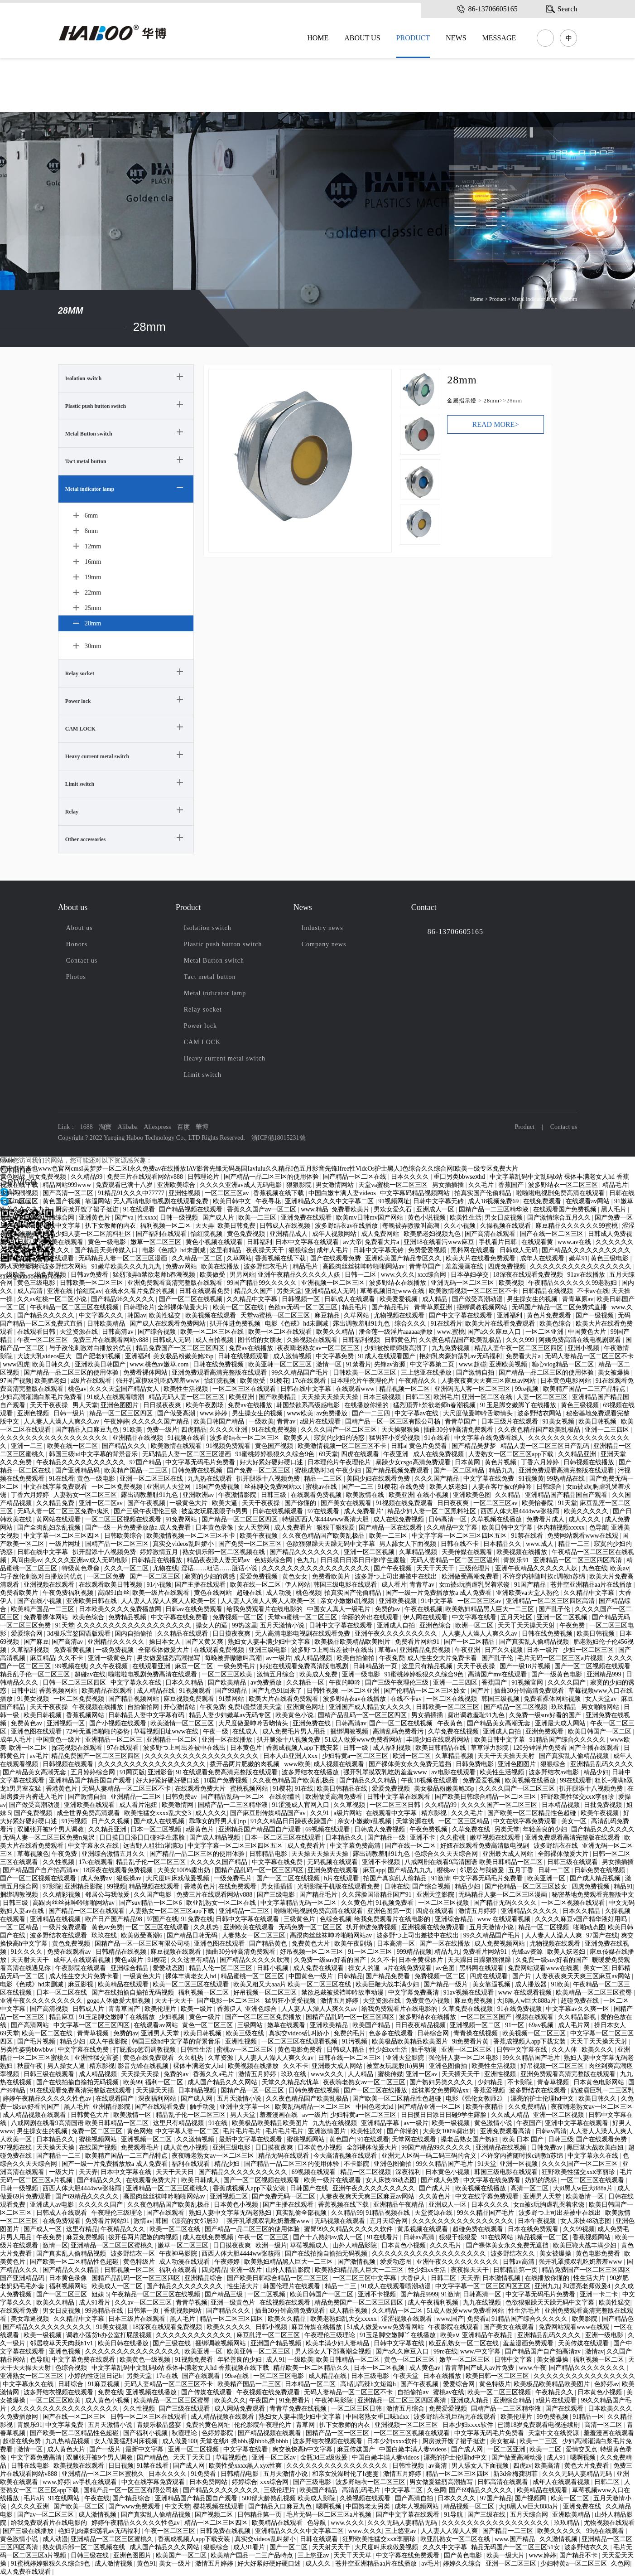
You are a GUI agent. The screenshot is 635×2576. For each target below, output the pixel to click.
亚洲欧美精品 (330, 2025)
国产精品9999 (419, 2294)
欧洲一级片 (271, 2245)
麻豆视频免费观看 (190, 1698)
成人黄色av (425, 2367)
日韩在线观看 (320, 2539)
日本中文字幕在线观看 (308, 1242)
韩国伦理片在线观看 (292, 2286)
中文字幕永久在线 (137, 1682)
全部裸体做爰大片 (184, 1307)
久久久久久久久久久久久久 (195, 2335)
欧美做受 (213, 1274)
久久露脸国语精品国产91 (378, 1894)
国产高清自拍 (415, 2498)
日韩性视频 (322, 1690)
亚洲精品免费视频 (425, 1649)
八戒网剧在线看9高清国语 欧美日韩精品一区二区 (474, 1862)
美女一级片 (175, 2563)
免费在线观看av (70, 1951)
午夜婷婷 (116, 1421)
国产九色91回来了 (277, 1690)
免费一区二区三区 (98, 2131)
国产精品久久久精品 (368, 1780)
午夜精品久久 (418, 1380)
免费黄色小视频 (428, 2000)
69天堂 (328, 1454)
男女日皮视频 (504, 1217)
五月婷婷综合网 (94, 1772)
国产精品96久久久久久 (123, 1299)
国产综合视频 (158, 1331)
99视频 (116, 1886)
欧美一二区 (546, 2449)
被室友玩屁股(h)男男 (396, 2066)
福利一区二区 (165, 2082)
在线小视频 (433, 1494)
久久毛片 (481, 1184)
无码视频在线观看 (333, 1862)
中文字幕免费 (336, 1356)
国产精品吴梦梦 (475, 1446)
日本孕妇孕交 (471, 1274)
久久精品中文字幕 (252, 1299)
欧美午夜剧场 (206, 1405)
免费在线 (110, 2392)
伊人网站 (297, 1584)
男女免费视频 (48, 1176)
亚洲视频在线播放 (152, 2392)
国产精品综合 (132, 2498)
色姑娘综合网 (274, 1560)
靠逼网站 (98, 1201)
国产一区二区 (289, 2547)
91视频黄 (531, 1478)
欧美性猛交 (166, 1315)
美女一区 (574, 1821)
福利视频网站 (69, 2286)
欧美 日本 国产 (523, 2139)
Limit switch (79, 784)
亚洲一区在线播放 (228, 1739)
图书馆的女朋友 (261, 1339)
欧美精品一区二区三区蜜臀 (595, 1992)
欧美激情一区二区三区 (183, 1723)
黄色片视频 (501, 1462)
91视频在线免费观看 (405, 1503)
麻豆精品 (328, 1315)
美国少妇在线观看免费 (379, 1478)
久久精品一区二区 (198, 1258)
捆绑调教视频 (350, 1731)
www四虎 (16, 1364)
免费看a (478, 2318)
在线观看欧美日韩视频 (111, 1584)
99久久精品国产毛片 (300, 1372)
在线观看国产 (115, 2098)
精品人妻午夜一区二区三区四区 (519, 1348)
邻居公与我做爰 (483, 1870)
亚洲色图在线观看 (37, 1731)
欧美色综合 (556, 1323)
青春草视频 (554, 2082)
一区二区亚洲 (545, 1331)
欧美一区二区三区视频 (500, 2392)
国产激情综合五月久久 (559, 1217)
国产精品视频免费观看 (398, 1470)
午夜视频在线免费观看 (269, 2392)
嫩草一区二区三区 (156, 1242)
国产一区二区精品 (459, 1470)
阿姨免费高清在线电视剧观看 (581, 1339)
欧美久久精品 (336, 1331)
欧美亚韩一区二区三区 (280, 1364)
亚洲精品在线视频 (138, 1437)
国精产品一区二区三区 (117, 1543)
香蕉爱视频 (490, 2090)
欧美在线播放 (221, 1266)
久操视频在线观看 (506, 1225)
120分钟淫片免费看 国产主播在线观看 (567, 1747)
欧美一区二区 (571, 2498)
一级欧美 (12, 1274)
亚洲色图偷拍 (449, 2066)
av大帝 (352, 1242)
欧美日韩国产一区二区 (600, 1731)
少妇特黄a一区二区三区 (356, 1756)
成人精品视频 (314, 1658)
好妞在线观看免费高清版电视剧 (305, 1666)
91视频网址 (394, 1201)
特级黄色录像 (81, 1568)
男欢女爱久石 (394, 1209)
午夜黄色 (450, 1723)
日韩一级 (356, 1747)
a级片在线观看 (92, 1380)
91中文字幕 (438, 1601)
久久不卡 (71, 1658)
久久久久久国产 (101, 2204)
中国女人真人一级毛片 (339, 1609)
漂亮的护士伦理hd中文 (543, 2098)
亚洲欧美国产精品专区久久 (404, 1258)
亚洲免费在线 (312, 1723)
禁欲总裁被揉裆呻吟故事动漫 (343, 1992)
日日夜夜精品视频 (421, 2025)
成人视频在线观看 (339, 1764)
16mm (93, 561)
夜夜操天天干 (266, 1250)
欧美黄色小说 (295, 1715)
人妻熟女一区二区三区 (86, 1494)
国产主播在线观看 (201, 1584)
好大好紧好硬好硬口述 (272, 1462)
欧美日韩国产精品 (219, 1421)
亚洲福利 (510, 1315)
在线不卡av (406, 1698)
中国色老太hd (375, 2106)
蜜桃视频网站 (250, 1788)
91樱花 (279, 1380)
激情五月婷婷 (478, 1911)
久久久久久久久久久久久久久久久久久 (55, 1437)
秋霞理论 (185, 2433)
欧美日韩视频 (598, 1421)
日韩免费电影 (475, 1764)
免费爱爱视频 (428, 1250)
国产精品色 (618, 2318)
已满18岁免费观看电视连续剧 (539, 2424)
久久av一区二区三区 (144, 2302)
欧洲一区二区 (475, 1625)
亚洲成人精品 (471, 2400)
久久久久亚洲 (229, 1429)
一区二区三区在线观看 (245, 1388)
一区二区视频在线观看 (573, 1902)
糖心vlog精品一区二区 (563, 1364)
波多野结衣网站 (66, 1266)
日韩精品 (350, 1976)
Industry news (322, 928)
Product (413, 38)
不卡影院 (520, 2082)
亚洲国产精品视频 (276, 2343)
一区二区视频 (267, 2294)
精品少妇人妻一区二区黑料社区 (88, 1233)
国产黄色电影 (464, 2555)
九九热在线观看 (211, 1478)
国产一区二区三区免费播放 (264, 2017)
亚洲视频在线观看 (50, 1584)
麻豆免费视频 (474, 2000)
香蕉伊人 (229, 2008)
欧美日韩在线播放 (124, 2343)
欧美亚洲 (242, 1397)
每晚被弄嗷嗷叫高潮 (411, 1225)
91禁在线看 (528, 1535)
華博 (202, 1126)
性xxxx (147, 1217)
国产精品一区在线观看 (391, 1527)
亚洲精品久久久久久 (116, 1641)
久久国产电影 (153, 1894)
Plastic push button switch (95, 406)
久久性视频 (59, 1862)
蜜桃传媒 (390, 2074)
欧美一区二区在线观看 (280, 1331)
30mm (93, 645)
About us (362, 38)
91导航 (454, 2514)
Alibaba (128, 1126)
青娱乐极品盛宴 (160, 2424)
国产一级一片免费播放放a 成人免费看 (138, 1527)
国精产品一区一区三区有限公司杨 (393, 1421)
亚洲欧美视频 (509, 1364)
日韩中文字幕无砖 (439, 1201)
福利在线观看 (192, 2163)
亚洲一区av (422, 2074)
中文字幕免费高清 (356, 1845)
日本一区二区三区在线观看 (283, 1837)
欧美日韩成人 (201, 2180)
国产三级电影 (277, 1894)
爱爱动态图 (169, 1968)
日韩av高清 (551, 2131)
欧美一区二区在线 (239, 1307)
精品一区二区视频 (544, 1927)
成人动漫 (279, 1592)
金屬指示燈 (461, 400)
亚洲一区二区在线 (488, 1397)
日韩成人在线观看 (350, 1299)
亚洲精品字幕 (381, 2123)
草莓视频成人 (310, 2245)
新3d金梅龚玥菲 (516, 2473)
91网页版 (132, 1772)
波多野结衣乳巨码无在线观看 (456, 2416)
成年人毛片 (333, 1250)
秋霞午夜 (30, 2066)
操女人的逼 (212, 1625)
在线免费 (413, 1486)
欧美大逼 (225, 1503)
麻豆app (374, 1870)
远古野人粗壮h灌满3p (154, 1845)
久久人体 (565, 2049)
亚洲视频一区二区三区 (333, 1282)
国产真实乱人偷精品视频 (535, 1641)
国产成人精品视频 (215, 1837)
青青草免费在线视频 (298, 2408)
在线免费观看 (543, 1201)
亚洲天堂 (614, 1454)
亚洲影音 (160, 1772)
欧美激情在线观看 (177, 1446)
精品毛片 (615, 1184)
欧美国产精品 (372, 2025)
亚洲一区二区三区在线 (152, 1478)
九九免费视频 (451, 1348)
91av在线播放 (586, 1274)
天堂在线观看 (56, 1258)
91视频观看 (196, 1690)
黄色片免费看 (429, 1446)
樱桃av (447, 1870)
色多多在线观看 (392, 2033)
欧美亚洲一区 (547, 1878)
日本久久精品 (185, 1682)
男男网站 (242, 1274)
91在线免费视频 (275, 1429)
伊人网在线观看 (426, 1617)
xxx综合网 (433, 1274)
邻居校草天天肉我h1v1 (62, 2343)
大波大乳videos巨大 (45, 1356)
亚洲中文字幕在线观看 (577, 2123)
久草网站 (239, 1258)
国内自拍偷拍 (134, 1633)
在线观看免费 (20, 2310)
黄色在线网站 (214, 1592)
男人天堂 (85, 1405)
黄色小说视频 (427, 1217)
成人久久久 (585, 1519)
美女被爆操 (614, 1372)
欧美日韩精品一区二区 (348, 2359)
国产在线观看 (166, 2212)
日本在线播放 (443, 2376)
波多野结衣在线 (557, 1845)
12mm (93, 546)
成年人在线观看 (543, 1258)
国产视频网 (531, 2498)
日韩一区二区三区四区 (75, 1682)
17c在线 (167, 2376)
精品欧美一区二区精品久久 (312, 2367)
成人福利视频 (393, 1747)
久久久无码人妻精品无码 (578, 2473)
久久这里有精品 (194, 1959)
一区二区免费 (107, 1576)
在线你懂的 (286, 1796)
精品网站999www (68, 1184)
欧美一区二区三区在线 (212, 1331)
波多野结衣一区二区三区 (564, 1184)
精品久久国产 (254, 1291)
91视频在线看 (187, 1437)
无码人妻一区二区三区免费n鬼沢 (64, 1511)
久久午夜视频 (110, 1666)
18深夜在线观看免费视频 (529, 1274)
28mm (570, 299)
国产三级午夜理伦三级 (146, 1511)
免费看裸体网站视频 (553, 1698)
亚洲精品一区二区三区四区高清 (578, 1560)
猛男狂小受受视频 (395, 1437)
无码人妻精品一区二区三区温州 (455, 1560)
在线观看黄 (538, 1242)
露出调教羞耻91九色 (362, 1323)
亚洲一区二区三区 (467, 2049)
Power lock (78, 701)
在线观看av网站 (588, 1201)
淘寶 (105, 1126)
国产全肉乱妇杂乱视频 (49, 1527)
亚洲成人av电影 (53, 2204)
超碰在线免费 (23, 2441)
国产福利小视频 (146, 2433)
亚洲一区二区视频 (370, 1552)
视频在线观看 (535, 2017)
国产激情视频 (357, 2261)
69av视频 (542, 2025)
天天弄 (204, 1225)
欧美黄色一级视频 (146, 2359)
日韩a (398, 1446)
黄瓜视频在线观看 (423, 2229)
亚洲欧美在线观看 (59, 1242)
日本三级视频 (383, 1397)
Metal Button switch (88, 434)
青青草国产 (426, 1266)
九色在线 (594, 1568)
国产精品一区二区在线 (355, 1176)
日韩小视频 (273, 1968)
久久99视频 (579, 2229)
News (456, 38)
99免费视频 (553, 2416)
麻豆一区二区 (195, 1666)
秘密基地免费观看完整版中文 (593, 1894)
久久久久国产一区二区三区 (340, 1429)
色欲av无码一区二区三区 (303, 1307)
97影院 (52, 1886)
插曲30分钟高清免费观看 (459, 1429)
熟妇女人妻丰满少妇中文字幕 (270, 1641)
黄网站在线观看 (59, 1519)
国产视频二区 (215, 2514)
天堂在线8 (214, 2441)
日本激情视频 (502, 2278)
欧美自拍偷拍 (356, 1658)
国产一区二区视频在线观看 (593, 1666)
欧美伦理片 (161, 2008)
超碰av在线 (90, 1674)
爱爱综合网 (27, 1633)
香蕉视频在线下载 (279, 1193)
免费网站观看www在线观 (583, 1535)
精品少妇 (596, 1772)
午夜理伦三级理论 (117, 2212)
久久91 (320, 1813)
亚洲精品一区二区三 (114, 1739)
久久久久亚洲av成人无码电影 (242, 1184)
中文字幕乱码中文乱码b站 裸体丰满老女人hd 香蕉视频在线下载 (181, 2367)
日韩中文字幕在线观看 (341, 1625)
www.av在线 (575, 1242)
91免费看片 (295, 2400)
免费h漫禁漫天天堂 (256, 1707)
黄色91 (146, 2563)
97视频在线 (17, 2147)
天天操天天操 (141, 2074)
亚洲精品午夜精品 (399, 2204)
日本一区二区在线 (62, 1992)
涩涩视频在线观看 (407, 2318)
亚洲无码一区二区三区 (463, 1282)
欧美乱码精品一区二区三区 (314, 2106)
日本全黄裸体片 (422, 1959)
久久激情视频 (196, 2139)
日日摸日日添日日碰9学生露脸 (364, 1560)
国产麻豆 (36, 1641)
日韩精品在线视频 (548, 1291)
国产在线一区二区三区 (552, 1233)
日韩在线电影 (31, 2465)
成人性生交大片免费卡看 (443, 1658)
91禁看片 (358, 1364)
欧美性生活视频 (187, 1388)
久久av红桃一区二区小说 (52, 1299)
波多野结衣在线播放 (398, 1282)
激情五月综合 (277, 1674)
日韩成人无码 (519, 1250)
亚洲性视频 (185, 1193)
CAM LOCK (80, 729)
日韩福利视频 (362, 1339)
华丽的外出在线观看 (371, 1617)
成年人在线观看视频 (82, 1959)
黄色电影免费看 (301, 2049)
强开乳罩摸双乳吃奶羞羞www (158, 1380)
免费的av (388, 1609)
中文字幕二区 (404, 2490)
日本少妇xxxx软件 (469, 2424)
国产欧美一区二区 (79, 2506)
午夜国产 (529, 2123)
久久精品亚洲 (578, 1454)
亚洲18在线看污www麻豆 (440, 1242)
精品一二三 (575, 1543)
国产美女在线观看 (347, 1503)
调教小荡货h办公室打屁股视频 (110, 2335)
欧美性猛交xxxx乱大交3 (158, 1813)
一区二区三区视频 (444, 1902)
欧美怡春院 (538, 1503)
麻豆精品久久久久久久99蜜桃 (577, 1225)
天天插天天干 (461, 2074)
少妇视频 (172, 2017)
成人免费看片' (364, 1511)
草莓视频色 (33, 1853)
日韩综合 (549, 1486)
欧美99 (132, 2082)
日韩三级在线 (91, 2555)
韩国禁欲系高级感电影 (309, 1405)
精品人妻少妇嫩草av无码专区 (231, 1715)
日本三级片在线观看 (510, 1421)
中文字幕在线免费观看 (408, 2555)
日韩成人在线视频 (286, 1225)
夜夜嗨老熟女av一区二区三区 (319, 1348)
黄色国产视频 (62, 1201)
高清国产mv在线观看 (498, 1674)
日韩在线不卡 (461, 1543)
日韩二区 (418, 1397)
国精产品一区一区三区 (253, 2090)
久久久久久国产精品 (161, 1421)
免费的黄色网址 (209, 2424)
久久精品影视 (578, 2017)
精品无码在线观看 (284, 2155)
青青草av (422, 1584)
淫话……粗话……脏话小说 (220, 1568)
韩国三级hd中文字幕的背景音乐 (94, 1454)
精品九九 (502, 1470)
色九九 (307, 1560)
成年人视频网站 (335, 1233)
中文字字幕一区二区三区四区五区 (460, 1535)
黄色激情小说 (494, 2123)
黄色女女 (295, 1576)
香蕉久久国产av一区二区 (262, 1209)
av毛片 (39, 1756)
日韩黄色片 (400, 1339)
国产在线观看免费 (336, 1258)
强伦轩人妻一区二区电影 (464, 2057)
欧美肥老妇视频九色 (433, 1233)
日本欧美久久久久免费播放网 (121, 1609)
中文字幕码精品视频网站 (416, 1193)
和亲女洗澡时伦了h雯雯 (346, 2473)
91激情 (440, 1878)
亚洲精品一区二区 (172, 1739)
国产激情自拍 (476, 1372)
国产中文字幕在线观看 (461, 1315)
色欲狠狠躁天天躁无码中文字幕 (331, 1543)
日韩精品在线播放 (157, 1560)
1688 (86, 1126)
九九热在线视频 (336, 2123)
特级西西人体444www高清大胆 (326, 1519)
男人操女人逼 (67, 2066)
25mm (93, 607)
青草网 (306, 2424)
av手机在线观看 (96, 2482)
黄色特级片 (140, 2261)
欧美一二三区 (258, 1217)
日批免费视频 (604, 1804)
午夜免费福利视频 (69, 1592)
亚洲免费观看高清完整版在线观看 (175, 1282)
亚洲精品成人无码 (331, 1291)
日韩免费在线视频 (198, 1470)
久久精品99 (87, 1176)
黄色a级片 (129, 1959)
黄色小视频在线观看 (215, 1242)
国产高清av (68, 1641)
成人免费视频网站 (500, 1943)
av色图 (446, 1968)
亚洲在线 (60, 1291)
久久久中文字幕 (446, 2547)
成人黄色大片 (67, 2449)
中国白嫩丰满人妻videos (342, 1193)
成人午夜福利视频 (434, 2302)
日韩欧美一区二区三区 (92, 1282)
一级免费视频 (48, 1274)
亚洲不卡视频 (382, 1862)
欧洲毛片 (446, 1397)
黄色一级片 (205, 2017)
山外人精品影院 (355, 2245)
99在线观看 (576, 1780)
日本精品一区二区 (311, 2384)
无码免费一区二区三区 (311, 1927)
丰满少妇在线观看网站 (438, 1739)
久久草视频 (350, 1804)
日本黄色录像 (215, 1527)
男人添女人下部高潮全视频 (334, 2351)
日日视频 (121, 2465)
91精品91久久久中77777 (132, 1193)
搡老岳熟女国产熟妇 (470, 2139)
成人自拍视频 (215, 1339)
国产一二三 (358, 1486)
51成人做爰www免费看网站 (364, 1739)
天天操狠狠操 (401, 1429)
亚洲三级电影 (269, 1649)
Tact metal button (85, 461)
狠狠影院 (299, 1184)
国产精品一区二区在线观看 (87, 1911)
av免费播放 (332, 1413)
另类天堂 (289, 1291)
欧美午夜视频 (259, 1535)
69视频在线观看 (328, 1829)
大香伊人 (414, 2278)
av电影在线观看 (454, 1772)
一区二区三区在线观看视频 (300, 2041)
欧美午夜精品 (485, 2106)
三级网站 (251, 2025)
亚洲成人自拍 (397, 1625)
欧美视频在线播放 (522, 1552)
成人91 (275, 2359)
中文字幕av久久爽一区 (578, 2008)
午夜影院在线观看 (81, 1968)
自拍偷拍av (413, 2392)
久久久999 (521, 1339)
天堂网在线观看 (415, 2139)
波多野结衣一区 (134, 2253)
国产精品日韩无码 (193, 1935)
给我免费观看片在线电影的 (265, 1609)
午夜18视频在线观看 (430, 1780)
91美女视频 (559, 1421)
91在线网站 (498, 2237)
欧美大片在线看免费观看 (481, 1258)
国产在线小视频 (40, 1601)
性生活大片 (590, 2278)
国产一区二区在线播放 (376, 2090)
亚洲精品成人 (289, 1233)
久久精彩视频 (62, 1894)
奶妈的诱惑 (541, 2180)
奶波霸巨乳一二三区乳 (602, 2090)
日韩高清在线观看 (503, 2482)
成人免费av (97, 1878)
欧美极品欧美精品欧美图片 (353, 1641)
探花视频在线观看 (78, 1747)
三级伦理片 (475, 1568)
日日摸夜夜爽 (163, 1405)
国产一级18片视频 (526, 1666)
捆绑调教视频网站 (483, 1307)
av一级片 (278, 1658)
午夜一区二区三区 (43, 1339)
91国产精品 (531, 1584)
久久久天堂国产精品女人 (125, 1388)
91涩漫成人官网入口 (301, 1804)
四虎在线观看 (361, 1454)
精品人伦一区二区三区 (221, 1968)
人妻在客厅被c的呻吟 (503, 1486)
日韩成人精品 (346, 2049)
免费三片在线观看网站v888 (146, 1176)
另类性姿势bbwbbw (27, 2049)
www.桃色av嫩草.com (160, 1364)
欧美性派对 (367, 2131)
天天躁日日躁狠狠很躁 (480, 1959)
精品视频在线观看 (155, 1886)
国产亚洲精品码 (78, 1470)
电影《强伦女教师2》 (477, 2098)
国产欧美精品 (278, 1397)
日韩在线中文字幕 (56, 1225)
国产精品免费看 (389, 1976)
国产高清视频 (50, 2008)
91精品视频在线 (389, 2212)
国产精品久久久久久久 (603, 1829)
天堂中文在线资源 (554, 2433)
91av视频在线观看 (469, 1992)
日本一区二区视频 (156, 1829)
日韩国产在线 (310, 2188)
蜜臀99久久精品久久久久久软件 (349, 2229)
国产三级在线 (172, 2343)
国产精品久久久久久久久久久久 (587, 1250)
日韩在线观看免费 (205, 1291)
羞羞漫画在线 (465, 1266)
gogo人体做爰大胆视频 (119, 2000)
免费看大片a (383, 1242)
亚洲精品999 (605, 1674)
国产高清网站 (31, 2025)
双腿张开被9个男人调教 (51, 1829)
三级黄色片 (300, 1919)
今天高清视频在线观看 (346, 2155)
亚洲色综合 (436, 1625)
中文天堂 (177, 2506)
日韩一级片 (70, 1413)
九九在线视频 (483, 2302)
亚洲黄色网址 (306, 1707)
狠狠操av (129, 1878)
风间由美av (26, 1560)
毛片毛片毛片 (243, 2131)
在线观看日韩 (37, 1331)
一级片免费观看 (66, 1927)
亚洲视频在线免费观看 (434, 1927)
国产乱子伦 (555, 1609)
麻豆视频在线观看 (176, 1951)
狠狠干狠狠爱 (336, 1527)
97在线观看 (324, 1511)
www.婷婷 (214, 1413)
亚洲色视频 (34, 1413)
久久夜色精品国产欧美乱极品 (461, 1339)
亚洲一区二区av (102, 1503)
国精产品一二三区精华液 (494, 1209)
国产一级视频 (596, 1315)
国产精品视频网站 (134, 1698)
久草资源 (221, 2057)
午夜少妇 (349, 1470)
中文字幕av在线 (417, 1413)
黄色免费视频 (247, 1233)
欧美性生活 (465, 1217)
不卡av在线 (592, 1291)
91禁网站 (232, 1698)
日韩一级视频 (180, 1217)
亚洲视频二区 (230, 2196)
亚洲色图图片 (120, 1405)
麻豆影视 (81, 1984)
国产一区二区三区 (156, 1576)
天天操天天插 (156, 2090)
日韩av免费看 (90, 1274)
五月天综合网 (389, 2221)
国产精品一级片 (446, 1984)
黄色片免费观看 (550, 1315)
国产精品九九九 (411, 1870)
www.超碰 (472, 1364)
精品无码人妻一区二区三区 (187, 1397)
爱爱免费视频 (259, 1576)
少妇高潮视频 (20, 1193)
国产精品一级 (387, 1837)
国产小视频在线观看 (118, 1723)
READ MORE (495, 424)
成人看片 (394, 1584)
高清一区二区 (530, 2188)
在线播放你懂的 (367, 1405)
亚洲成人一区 (436, 1209)
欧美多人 (297, 1437)
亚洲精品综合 (204, 2278)
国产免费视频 (34, 1813)
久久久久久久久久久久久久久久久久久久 (135, 1625)
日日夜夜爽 (454, 1503)
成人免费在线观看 (319, 1968)
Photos (76, 976)
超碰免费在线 (581, 2000)
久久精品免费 (56, 1503)
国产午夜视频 (147, 1503)
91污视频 (75, 1821)
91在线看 (438, 1437)
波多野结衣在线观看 (59, 1935)
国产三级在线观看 (185, 2408)
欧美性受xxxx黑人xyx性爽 (246, 2465)
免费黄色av (27, 1723)
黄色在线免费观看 (149, 2057)
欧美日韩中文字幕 (508, 1527)
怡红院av (89, 1291)
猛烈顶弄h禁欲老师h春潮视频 (155, 1274)
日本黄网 (468, 1462)
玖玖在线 (105, 1935)
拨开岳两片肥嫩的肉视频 (245, 1764)
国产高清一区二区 (69, 1193)
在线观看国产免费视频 (565, 1209)
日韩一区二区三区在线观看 (149, 2416)
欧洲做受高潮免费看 (471, 1576)
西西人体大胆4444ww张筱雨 (521, 1511)
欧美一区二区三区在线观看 (192, 1984)
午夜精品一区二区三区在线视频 (75, 1307)
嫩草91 (578, 1258)
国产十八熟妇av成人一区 (328, 2237)
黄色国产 (342, 2139)
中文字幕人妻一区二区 (188, 2131)
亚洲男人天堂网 (169, 1486)
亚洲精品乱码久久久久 (602, 1764)
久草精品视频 (419, 1552)
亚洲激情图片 (328, 2131)
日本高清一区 (397, 1943)
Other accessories (85, 839)
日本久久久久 (411, 1176)
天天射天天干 (31, 1959)
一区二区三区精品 (464, 1821)
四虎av (522, 2465)
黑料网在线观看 (474, 1250)
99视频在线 (71, 1666)
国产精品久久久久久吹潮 (255, 1959)
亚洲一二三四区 (608, 1429)
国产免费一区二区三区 (259, 1470)
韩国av (136, 1315)
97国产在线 (162, 1919)
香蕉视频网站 (59, 1690)
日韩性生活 (197, 2049)
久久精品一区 (306, 1682)
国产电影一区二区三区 (229, 2000)
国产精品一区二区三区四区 (240, 1519)
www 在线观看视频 (504, 1919)
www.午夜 (532, 2367)
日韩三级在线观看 (573, 1862)
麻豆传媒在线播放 (317, 2327)
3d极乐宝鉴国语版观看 (79, 1633)
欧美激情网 (178, 1804)
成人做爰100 (179, 2441)
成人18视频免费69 (494, 1201)
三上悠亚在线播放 (427, 1372)
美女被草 (503, 2441)
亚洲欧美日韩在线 (92, 1601)
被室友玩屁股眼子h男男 (215, 1511)
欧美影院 (585, 2318)
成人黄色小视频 (187, 2147)
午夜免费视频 (429, 1829)
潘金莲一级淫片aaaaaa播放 (396, 1331)
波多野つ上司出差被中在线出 (397, 1576)
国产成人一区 (43, 2229)
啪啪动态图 (589, 1927)
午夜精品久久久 (124, 2229)
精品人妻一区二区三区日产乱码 (545, 1446)
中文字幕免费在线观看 (84, 2359)
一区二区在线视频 (452, 1698)
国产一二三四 (372, 1413)
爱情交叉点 (581, 2449)
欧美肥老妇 (51, 1380)
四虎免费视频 (508, 1266)
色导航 (598, 1527)
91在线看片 (446, 1323)
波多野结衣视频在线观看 (59, 2392)
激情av (143, 2221)
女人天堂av (601, 1698)
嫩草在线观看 (287, 2025)
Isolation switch (83, 378)
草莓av (387, 1649)
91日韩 (20, 1242)
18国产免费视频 (218, 1486)
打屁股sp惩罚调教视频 (145, 2049)
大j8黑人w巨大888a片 (527, 2000)
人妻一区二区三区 (543, 1397)
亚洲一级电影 (362, 1674)
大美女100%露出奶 (184, 1870)
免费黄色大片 (312, 1943)
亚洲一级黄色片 (111, 1658)
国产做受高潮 (177, 1413)
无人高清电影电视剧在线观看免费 (161, 1201)
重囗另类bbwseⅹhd (459, 1176)
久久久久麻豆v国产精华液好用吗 (582, 1919)
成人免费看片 (294, 1527)
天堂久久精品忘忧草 (291, 2082)
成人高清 (30, 1291)
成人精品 (435, 1299)
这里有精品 (226, 1250)
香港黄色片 (62, 1788)
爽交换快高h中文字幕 (303, 2449)
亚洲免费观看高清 (506, 2131)
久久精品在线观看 (183, 1633)
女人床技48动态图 (392, 2180)
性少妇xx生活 (389, 2049)
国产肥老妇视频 (99, 1356)
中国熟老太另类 (369, 2506)
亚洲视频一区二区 (476, 2025)
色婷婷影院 (218, 2433)
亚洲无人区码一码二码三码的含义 (429, 2155)
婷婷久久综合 (463, 2563)
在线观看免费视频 (317, 1494)
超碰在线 (250, 1592)
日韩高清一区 (448, 1519)
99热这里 (244, 1625)
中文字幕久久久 (102, 1315)
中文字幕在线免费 (489, 1478)
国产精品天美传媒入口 (107, 1250)
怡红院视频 (207, 1233)
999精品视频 (414, 1951)
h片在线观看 (342, 1878)
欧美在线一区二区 (73, 1446)
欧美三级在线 (246, 2033)
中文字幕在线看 (475, 1617)
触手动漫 (424, 2049)
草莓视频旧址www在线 (393, 1291)
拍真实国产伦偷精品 (483, 1193)
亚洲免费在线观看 (307, 1217)
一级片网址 (65, 1543)
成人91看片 (95, 2302)
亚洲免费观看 (545, 1731)
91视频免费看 (395, 1902)
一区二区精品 (20, 1927)
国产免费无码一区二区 (284, 2196)
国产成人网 (197, 2098)
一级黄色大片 (189, 1503)
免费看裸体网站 (146, 1372)
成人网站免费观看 (240, 2408)
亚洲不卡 (423, 1837)
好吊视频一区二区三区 (312, 1951)
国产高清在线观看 (491, 1233)
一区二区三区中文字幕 (365, 2278)
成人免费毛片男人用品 (294, 1731)
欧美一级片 (197, 2008)
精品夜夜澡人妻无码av (219, 1560)
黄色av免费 (107, 1927)
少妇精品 (491, 2082)
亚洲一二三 (27, 1446)
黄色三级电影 (610, 1258)
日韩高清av (118, 1331)
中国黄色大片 (588, 1331)
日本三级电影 (371, 2376)
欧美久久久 (598, 2049)
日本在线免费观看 (534, 2229)
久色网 (436, 2490)
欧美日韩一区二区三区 (498, 2376)
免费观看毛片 (141, 2147)
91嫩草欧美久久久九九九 (127, 1266)
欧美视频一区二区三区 (535, 2033)
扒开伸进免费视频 (236, 1323)
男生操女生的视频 (533, 1299)
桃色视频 (308, 1592)
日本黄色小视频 (321, 2147)
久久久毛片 (468, 1813)
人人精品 (361, 2074)
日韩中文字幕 (514, 2359)
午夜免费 (573, 1625)
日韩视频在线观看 (69, 1764)
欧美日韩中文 (233, 1201)
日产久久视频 (504, 1649)
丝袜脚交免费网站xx (273, 1486)
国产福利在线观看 (162, 1233)
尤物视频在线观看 (400, 1315)
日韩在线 (396, 1886)
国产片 (481, 1690)
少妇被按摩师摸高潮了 (396, 1348)
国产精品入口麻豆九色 (87, 1429)
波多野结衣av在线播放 (347, 1225)
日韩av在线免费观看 (194, 1609)
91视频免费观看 (229, 1446)
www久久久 (328, 2074)
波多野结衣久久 (514, 2253)
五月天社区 (517, 1617)
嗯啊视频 (583, 2457)
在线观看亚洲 (152, 1666)
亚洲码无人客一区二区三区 (473, 1388)
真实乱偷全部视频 (302, 2212)
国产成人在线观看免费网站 (168, 1323)
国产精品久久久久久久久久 (185, 2286)
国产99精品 (232, 1690)
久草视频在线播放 (497, 1519)
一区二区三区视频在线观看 (124, 1519)
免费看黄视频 (73, 1649)
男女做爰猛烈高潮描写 (169, 1658)
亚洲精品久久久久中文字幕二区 (330, 1201)
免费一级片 (162, 1429)
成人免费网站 (381, 1233)
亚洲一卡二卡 (600, 2294)
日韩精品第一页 (376, 1666)
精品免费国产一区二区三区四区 (181, 1348)
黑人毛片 (614, 1209)
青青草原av (577, 1299)
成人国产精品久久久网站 (223, 2082)
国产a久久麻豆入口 (495, 1331)
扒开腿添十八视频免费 (269, 1478)
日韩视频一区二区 (130, 2269)
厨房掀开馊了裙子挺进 (87, 1209)
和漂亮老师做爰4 (587, 2286)
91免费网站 (182, 1519)
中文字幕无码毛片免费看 (201, 1462)
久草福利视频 (31, 1649)
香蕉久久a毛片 (214, 2074)
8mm (91, 530)
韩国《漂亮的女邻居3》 (189, 2221)
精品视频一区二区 (405, 1388)
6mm (91, 515)
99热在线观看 (606, 2531)
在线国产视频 (99, 2147)
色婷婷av (606, 2384)
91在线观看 (140, 1209)
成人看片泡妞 (139, 1804)
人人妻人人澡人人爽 (554, 1935)
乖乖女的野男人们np (218, 1821)
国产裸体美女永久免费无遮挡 (411, 1764)
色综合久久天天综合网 (447, 1853)
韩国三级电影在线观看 (346, 1584)
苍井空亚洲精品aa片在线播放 (592, 1584)
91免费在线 (197, 1919)
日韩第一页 (144, 2310)
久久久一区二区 (127, 1568)
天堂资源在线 (80, 1331)
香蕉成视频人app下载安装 (303, 1747)
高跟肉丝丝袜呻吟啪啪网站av (364, 1266)
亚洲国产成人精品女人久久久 (371, 1707)
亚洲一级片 (247, 2269)
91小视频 (159, 1584)
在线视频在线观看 (286, 2302)
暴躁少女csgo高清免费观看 (413, 1462)
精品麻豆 (62, 2017)
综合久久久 (411, 1323)
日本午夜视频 (538, 2221)
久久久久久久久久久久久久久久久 (133, 2351)
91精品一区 (588, 2416)
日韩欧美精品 (107, 1323)
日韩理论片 (204, 1176)
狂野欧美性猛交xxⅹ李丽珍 (578, 1796)
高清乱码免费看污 (399, 1731)
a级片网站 (348, 1813)
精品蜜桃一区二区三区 (253, 1976)
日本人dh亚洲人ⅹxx (291, 1756)
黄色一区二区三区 (208, 2025)
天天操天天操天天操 (330, 1397)
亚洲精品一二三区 (137, 1796)
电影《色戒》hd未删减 (174, 1250)
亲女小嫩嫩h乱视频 (348, 1601)
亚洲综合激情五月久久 (114, 1853)
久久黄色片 (357, 1902)
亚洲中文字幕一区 (246, 2106)
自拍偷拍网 (144, 1707)
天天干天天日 (176, 2172)
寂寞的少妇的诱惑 (340, 1437)
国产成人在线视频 (160, 1821)
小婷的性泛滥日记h (96, 2376)
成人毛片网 (575, 2025)
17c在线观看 (310, 1380)
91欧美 (133, 1429)
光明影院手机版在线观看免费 (339, 1886)
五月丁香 (521, 1870)
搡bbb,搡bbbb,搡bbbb (260, 2441)
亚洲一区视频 (519, 2163)
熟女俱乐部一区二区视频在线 (225, 1552)
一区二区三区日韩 (396, 1804)
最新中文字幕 (145, 2449)
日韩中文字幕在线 (522, 2049)
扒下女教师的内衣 (111, 1225)
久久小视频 (460, 1225)
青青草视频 (94, 2033)
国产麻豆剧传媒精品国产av (269, 1813)
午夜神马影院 (179, 2253)
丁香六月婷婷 (541, 1462)
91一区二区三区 (371, 1951)
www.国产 (450, 2318)
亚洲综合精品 (455, 1919)
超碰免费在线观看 (478, 2229)
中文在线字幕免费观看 (56, 1486)
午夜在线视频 (423, 1609)
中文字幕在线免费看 (180, 1617)
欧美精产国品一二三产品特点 (585, 1388)
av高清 (438, 2465)
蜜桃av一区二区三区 (245, 2049)
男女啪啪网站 (601, 1707)
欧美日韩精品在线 (441, 1747)
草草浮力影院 (490, 1747)
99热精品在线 (567, 1478)
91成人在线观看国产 (387, 1356)
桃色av (77, 1388)
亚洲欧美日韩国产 (101, 1364)
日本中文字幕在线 (127, 2172)
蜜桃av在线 (322, 1486)
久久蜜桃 (453, 1837)
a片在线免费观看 (409, 1968)
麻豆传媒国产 (357, 2449)
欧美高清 (548, 2465)
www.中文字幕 (481, 2351)
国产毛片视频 (37, 2041)
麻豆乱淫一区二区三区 (269, 2335)
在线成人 (246, 1731)
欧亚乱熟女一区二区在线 (222, 1902)
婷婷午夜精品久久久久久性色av (48, 2098)
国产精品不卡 (579, 2555)
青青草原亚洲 (434, 1307)
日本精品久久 (503, 1543)
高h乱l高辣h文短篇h (368, 2384)
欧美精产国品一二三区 (136, 1470)
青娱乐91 (516, 1560)
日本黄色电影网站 (566, 1380)
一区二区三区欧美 (228, 1674)
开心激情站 (180, 1707)
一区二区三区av (227, 1193)
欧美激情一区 (133, 2114)
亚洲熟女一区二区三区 (32, 2376)
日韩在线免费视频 (219, 1364)
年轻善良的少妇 (546, 1829)
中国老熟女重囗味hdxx (378, 2416)
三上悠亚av (401, 2531)
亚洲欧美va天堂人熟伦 (528, 1592)
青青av (287, 1421)
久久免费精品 (528, 2106)
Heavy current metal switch (97, 756)
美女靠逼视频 (492, 1984)
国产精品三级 (225, 2294)
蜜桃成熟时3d (314, 1470)
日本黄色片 (247, 1747)
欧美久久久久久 (587, 1511)
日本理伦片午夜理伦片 (363, 1380)
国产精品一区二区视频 (516, 1707)
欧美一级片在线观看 (161, 1592)
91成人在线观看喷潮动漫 (397, 2286)
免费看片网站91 (418, 1641)
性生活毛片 (525, 2310)
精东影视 (434, 1813)
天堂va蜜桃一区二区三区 (393, 1184)
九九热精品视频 (68, 2441)
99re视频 (527, 1388)
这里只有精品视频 (428, 1666)
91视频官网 (528, 1682)
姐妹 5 (100, 2294)
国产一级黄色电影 (557, 1674)
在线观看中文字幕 (392, 1813)
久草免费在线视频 (454, 1731)
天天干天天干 (436, 1568)
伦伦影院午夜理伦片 (263, 2424)
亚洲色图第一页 (390, 1911)
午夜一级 (216, 1731)
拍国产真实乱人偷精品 (395, 1878)
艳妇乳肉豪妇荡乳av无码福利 (461, 1356)
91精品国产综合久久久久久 (568, 1739)
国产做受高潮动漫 (478, 1299)
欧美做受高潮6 (142, 1935)
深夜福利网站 (158, 2098)
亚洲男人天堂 (161, 2033)
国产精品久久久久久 (46, 1315)
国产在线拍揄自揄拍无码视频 (133, 1992)
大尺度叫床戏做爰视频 (178, 1878)
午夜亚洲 (396, 1454)
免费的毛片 (350, 2033)
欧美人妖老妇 (449, 1486)
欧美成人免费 (319, 1674)
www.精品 (314, 1209)
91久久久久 (27, 1951)
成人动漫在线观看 (185, 2261)
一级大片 (62, 2172)
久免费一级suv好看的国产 (546, 1715)
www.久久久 (398, 1274)
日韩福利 (259, 1242)
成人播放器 (531, 1984)
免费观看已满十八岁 (125, 1184)
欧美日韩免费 (237, 1225)
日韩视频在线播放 (589, 1462)
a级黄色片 (201, 1829)
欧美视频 (512, 1282)
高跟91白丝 (114, 1592)
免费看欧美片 (351, 1209)
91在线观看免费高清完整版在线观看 (227, 1772)
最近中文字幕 (20, 1217)
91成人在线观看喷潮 (116, 1397)
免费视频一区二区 (238, 1617)
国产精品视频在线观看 (191, 1209)
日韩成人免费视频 (380, 1829)
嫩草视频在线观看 (496, 1837)
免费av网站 (181, 1266)
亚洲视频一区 (67, 1723)
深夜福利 (409, 2172)
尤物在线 (165, 1568)
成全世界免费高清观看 (89, 1813)
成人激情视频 (293, 1356)
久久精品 (508, 1494)
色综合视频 (335, 1919)
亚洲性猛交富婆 (97, 2057)
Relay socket (79, 673)
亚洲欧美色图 (473, 1494)
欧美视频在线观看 (211, 1315)
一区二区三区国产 (487, 2017)
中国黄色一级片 (59, 1739)
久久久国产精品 (437, 1478)
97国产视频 (16, 1380)
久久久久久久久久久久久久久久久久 (581, 1266)
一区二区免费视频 (117, 1486)
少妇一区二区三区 (589, 1649)
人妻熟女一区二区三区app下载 (511, 1454)
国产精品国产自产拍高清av (41, 1870)
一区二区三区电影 (279, 2376)
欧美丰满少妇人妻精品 (338, 2343)
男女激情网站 (336, 1184)
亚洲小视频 (584, 1348)
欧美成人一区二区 (117, 2286)
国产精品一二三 (59, 2155)
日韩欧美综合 (124, 1535)
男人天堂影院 (20, 1266)
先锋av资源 (16, 1258)
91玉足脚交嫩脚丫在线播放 (519, 1405)
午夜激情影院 (238, 1494)
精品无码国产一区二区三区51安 (516, 2547)
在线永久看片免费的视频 (140, 1291)
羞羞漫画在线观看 (608, 2433)
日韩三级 (274, 1494)
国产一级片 (106, 2449)
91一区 (515, 2025)
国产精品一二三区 (508, 2531)
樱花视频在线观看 (219, 2506)
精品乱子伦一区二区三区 (36, 1674)
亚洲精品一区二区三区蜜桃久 (168, 2188)
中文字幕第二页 (433, 1364)
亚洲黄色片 (95, 1217)
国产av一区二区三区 (46, 2514)
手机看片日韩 (499, 1242)
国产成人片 (219, 1217)
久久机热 (207, 1927)
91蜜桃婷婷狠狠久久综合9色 (275, 1454)
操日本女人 (166, 1641)
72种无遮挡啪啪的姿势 (98, 1731)
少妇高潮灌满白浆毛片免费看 (42, 1397)
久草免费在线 (472, 1829)
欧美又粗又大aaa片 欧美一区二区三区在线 (293, 1984)
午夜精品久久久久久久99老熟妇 (573, 1282)
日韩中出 (23, 1690)
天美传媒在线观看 (468, 1552)
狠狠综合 (301, 1250)
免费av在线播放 (251, 1348)
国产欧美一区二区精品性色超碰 (532, 1813)
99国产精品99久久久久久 (262, 1282)
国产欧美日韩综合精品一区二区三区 (486, 1796)
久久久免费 (17, 1462)
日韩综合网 (59, 1217)
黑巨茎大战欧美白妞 (596, 2147)
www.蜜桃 (451, 1331)
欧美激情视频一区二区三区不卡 (474, 1291)
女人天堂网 (254, 1527)
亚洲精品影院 (84, 1886)
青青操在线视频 (476, 2033)
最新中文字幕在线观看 (251, 2139)
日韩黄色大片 (91, 2114)
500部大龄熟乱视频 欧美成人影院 (289, 2498)
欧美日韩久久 (52, 1364)
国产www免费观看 (135, 2506)
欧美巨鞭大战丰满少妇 (388, 1984)
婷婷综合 (244, 2482)
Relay (71, 812)
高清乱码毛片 (362, 2490)
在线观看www (356, 1388)
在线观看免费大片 (201, 1788)
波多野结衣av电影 (555, 1772)
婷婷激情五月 (160, 1552)
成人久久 (318, 2563)
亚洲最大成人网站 (561, 1723)
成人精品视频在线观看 (35, 2114)
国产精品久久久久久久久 (305, 1552)
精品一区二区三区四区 (121, 1413)
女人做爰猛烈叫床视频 (126, 2441)
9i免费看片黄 (471, 2041)
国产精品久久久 (125, 1446)
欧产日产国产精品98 (114, 1919)
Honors (76, 944)
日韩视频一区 (302, 1299)
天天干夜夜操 (50, 1405)
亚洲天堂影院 (436, 1894)
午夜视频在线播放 (98, 1707)
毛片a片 (34, 2498)
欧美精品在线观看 (108, 1690)
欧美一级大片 (506, 2555)
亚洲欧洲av (199, 1494)
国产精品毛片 (391, 1307)
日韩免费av (181, 1796)
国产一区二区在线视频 (191, 1299)
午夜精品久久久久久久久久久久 (81, 1462)
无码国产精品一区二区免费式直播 (560, 1307)
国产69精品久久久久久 (87, 2196)
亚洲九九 (547, 2286)
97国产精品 (146, 1462)
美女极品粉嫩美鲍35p (184, 1356)
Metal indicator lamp (535, 299)
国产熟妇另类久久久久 (442, 2082)
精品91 (623, 1886)
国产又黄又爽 (205, 1641)
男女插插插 (449, 1184)
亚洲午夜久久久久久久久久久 (397, 1633)
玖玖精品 (564, 1707)
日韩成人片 (89, 2008)
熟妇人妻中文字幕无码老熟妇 (231, 2212)
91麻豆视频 (104, 2384)
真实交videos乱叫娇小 (184, 1543)
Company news (324, 944)
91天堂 (567, 1503)
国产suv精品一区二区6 (151, 1902)
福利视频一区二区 (166, 1225)
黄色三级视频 (581, 1405)
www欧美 (300, 1413)
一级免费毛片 (237, 1666)
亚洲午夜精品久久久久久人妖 (300, 1274)
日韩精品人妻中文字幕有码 (147, 1715)
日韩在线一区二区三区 (350, 2057)
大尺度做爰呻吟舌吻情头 (479, 1413)
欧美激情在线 (366, 1494)
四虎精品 (194, 1429)
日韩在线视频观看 (244, 1356)
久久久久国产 (567, 1682)
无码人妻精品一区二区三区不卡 (589, 1356)
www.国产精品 (515, 2539)
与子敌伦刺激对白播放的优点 (91, 1348)
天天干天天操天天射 (527, 1625)
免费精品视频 (128, 1617)
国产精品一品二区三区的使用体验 (272, 1176)
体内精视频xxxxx (562, 1527)
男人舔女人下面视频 (408, 1543)
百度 (183, 1126)
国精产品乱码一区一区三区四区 (363, 1715)
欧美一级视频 (451, 2123)
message (499, 38)
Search (560, 9)
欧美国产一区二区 (182, 2555)
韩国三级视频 (501, 1698)
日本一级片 (543, 1649)
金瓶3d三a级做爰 (324, 2457)
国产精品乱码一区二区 (233, 1796)
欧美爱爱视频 (399, 1299)
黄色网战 (12, 1176)
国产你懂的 (301, 1503)
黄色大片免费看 (587, 2465)
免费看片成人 (546, 1519)
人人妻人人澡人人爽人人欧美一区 (169, 1601)
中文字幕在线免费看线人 (490, 1437)
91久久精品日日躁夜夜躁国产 (292, 1821)
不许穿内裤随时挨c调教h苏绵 (545, 1576)
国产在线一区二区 (411, 1845)
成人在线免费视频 (439, 1454)
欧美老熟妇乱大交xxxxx (344, 2318)
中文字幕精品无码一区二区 (299, 1902)
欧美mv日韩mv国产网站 (370, 1217)
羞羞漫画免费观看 (529, 2343)
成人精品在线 (157, 1690)
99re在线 (445, 2351)
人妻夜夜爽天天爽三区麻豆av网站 (489, 1380)
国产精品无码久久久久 (506, 1902)
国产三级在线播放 (29, 2531)
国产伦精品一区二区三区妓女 (426, 1690)
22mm (93, 592)
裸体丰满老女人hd (191, 1976)
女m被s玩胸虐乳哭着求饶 (475, 1584)
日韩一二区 (361, 1274)
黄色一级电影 (108, 1242)
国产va (125, 1217)
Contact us (82, 960)
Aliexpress (157, 1126)
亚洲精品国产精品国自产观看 (567, 1494)
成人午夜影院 (109, 2041)
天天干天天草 (353, 2555)
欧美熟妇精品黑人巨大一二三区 (490, 1609)
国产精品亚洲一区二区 (430, 2106)
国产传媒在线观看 (207, 2392)
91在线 (303, 1788)
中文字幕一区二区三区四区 (62, 1535)
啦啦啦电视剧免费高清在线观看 (561, 1193)
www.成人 (540, 1543)
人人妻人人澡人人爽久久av (62, 1421)
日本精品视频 (562, 1804)
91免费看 (204, 2473)
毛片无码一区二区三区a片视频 (560, 1658)
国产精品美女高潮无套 (499, 1723)
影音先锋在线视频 (144, 2066)
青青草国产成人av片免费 (480, 2367)
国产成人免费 (441, 2180)
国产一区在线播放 (445, 1943)
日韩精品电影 (269, 1853)
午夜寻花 (269, 1201)
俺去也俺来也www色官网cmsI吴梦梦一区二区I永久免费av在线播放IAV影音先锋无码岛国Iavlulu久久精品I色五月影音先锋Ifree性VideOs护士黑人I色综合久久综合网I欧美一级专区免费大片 (259, 1168)
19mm (93, 577)
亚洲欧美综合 (177, 1184)
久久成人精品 (511, 2114)
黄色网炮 (139, 2131)
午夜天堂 (406, 2376)
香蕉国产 (511, 1184)
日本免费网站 (209, 2482)
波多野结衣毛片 (267, 1266)
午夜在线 (97, 2498)
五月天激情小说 (283, 1625)
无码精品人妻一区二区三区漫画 (123, 1258)
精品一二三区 (324, 1478)
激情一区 (329, 1364)
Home (317, 38)
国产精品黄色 (269, 1943)
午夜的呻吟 (345, 1682)
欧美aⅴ (619, 1568)
